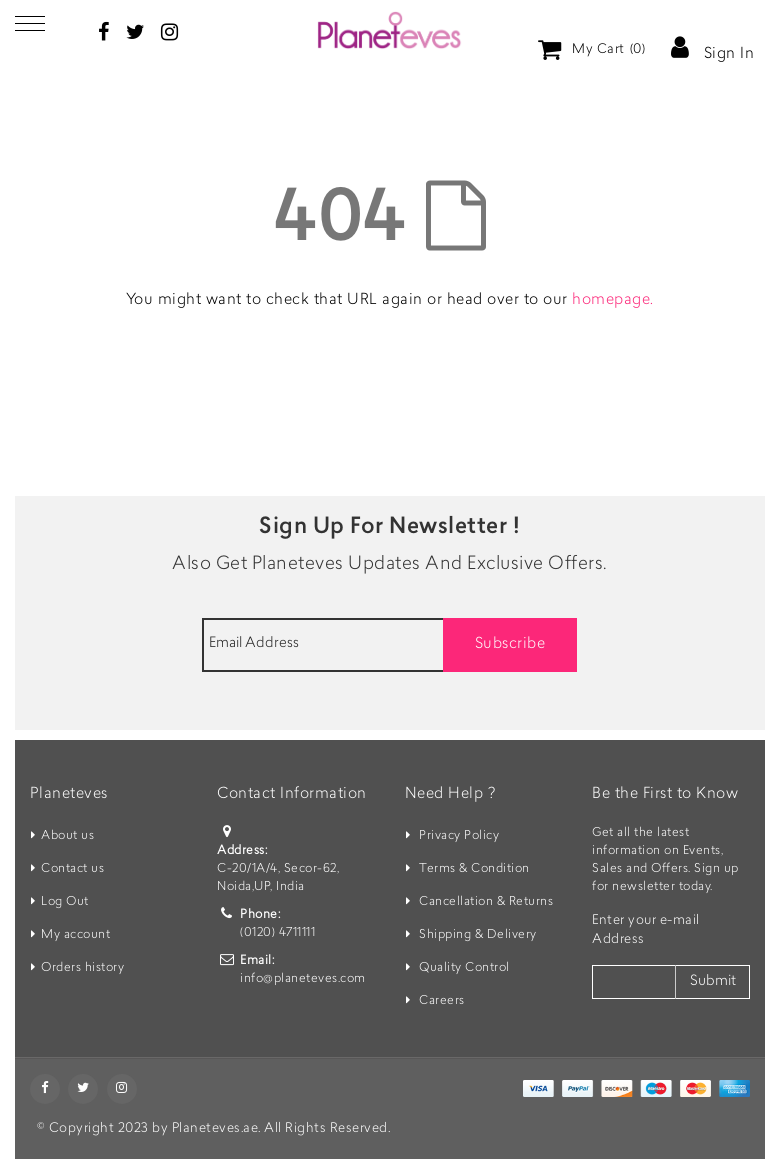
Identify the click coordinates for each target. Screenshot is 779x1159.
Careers (442, 1001)
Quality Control (464, 968)
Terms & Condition (474, 869)
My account (75, 935)
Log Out (65, 902)
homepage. (613, 300)
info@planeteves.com (303, 979)
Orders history (82, 968)
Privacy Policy (459, 836)
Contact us (72, 869)
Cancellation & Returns (486, 902)
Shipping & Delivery (478, 935)
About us (67, 836)
